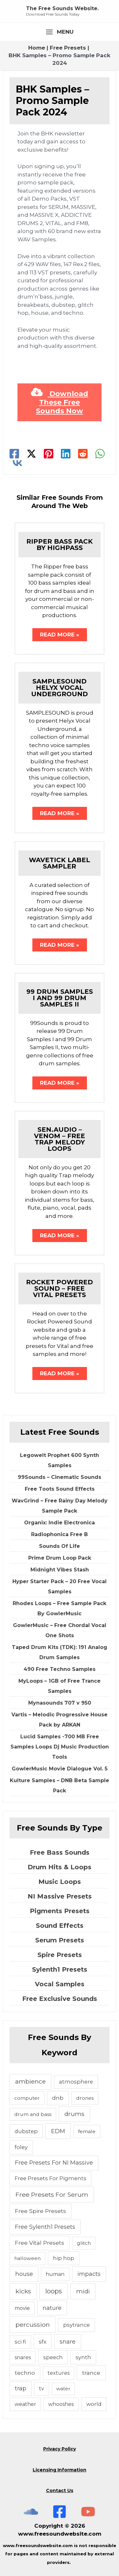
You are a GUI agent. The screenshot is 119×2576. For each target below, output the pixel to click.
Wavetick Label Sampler (59, 863)
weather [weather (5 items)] (25, 2404)
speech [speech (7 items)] (53, 2357)
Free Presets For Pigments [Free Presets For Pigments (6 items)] (50, 2178)
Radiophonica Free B (59, 1534)
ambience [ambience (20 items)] (30, 2081)
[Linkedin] (65, 453)
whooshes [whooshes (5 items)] (61, 2404)
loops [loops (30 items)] (53, 2291)
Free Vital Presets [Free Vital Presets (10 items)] (39, 2242)
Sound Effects (59, 1925)
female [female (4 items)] (87, 2131)
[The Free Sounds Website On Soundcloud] (31, 2511)
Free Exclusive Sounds (59, 1998)
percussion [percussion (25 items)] (33, 2324)
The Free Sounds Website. (62, 8)
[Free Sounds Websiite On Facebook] (59, 2511)
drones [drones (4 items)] (85, 2098)
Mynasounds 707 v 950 (59, 1703)
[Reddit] (83, 453)
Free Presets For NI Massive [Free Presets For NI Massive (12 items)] (54, 2162)
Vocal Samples (59, 1984)
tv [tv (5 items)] (41, 2389)
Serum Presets (59, 1940)
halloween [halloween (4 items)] (27, 2258)
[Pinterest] (48, 453)
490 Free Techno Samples (59, 1669)
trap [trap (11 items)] (20, 2388)
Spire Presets (59, 1955)
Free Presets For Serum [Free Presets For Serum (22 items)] (52, 2194)
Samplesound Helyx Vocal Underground (59, 687)
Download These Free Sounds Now (59, 402)
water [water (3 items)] (63, 2389)
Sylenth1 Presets (59, 1969)
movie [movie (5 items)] (22, 2308)
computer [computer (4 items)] (27, 2098)
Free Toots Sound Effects (60, 1489)
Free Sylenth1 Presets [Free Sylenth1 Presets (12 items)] (45, 2226)
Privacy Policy (59, 2449)
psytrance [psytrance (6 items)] (76, 2325)
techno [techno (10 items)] (25, 2372)
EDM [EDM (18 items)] (58, 2131)
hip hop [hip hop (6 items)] (63, 2258)
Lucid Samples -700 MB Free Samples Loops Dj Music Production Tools (59, 1747)
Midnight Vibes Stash (59, 1570)
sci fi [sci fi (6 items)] (20, 2342)
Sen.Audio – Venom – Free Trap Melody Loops (59, 1139)
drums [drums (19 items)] (74, 2114)
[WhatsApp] (100, 453)
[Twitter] (31, 453)
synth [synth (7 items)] (83, 2357)
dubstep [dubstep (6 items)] (26, 2131)
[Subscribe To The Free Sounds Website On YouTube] (88, 2511)
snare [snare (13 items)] (68, 2341)
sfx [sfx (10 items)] (42, 2341)
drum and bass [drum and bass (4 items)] (32, 2114)
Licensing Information (59, 2470)
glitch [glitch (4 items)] (84, 2243)
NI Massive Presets (60, 1896)
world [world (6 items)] (94, 2404)
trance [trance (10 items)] (91, 2372)
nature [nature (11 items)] (52, 2308)
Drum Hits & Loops (59, 1867)
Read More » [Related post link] (59, 634)
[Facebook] (14, 453)
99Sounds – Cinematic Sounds (59, 1477)
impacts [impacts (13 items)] (89, 2273)
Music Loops (59, 1882)
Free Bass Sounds (59, 1852)
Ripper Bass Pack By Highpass (59, 545)
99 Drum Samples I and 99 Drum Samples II (59, 998)
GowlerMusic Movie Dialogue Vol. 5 (60, 1769)
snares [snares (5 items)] (23, 2357)
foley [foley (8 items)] (21, 2147)
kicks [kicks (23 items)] (23, 2291)
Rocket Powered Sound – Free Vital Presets (59, 1288)
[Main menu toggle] (60, 32)
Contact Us (59, 2490)
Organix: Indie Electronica (59, 1523)
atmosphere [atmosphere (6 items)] (76, 2081)
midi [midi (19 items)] (83, 2291)
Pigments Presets (59, 1911)
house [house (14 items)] (24, 2273)
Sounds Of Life (59, 1546)
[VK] (17, 463)
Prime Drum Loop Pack (59, 1558)
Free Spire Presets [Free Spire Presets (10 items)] (40, 2211)
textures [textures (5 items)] (58, 2373)
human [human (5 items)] (55, 2274)
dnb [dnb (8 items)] (57, 2098)
